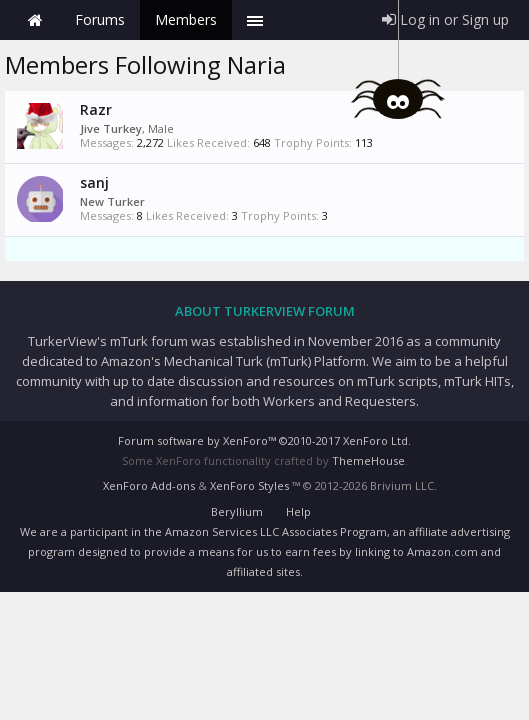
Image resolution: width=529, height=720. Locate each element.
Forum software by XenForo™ (264, 440)
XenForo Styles (249, 485)
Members (186, 19)
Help (298, 511)
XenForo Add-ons (149, 485)
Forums (100, 19)
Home (35, 20)
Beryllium (237, 511)
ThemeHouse (368, 460)
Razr (96, 109)
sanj (94, 182)
